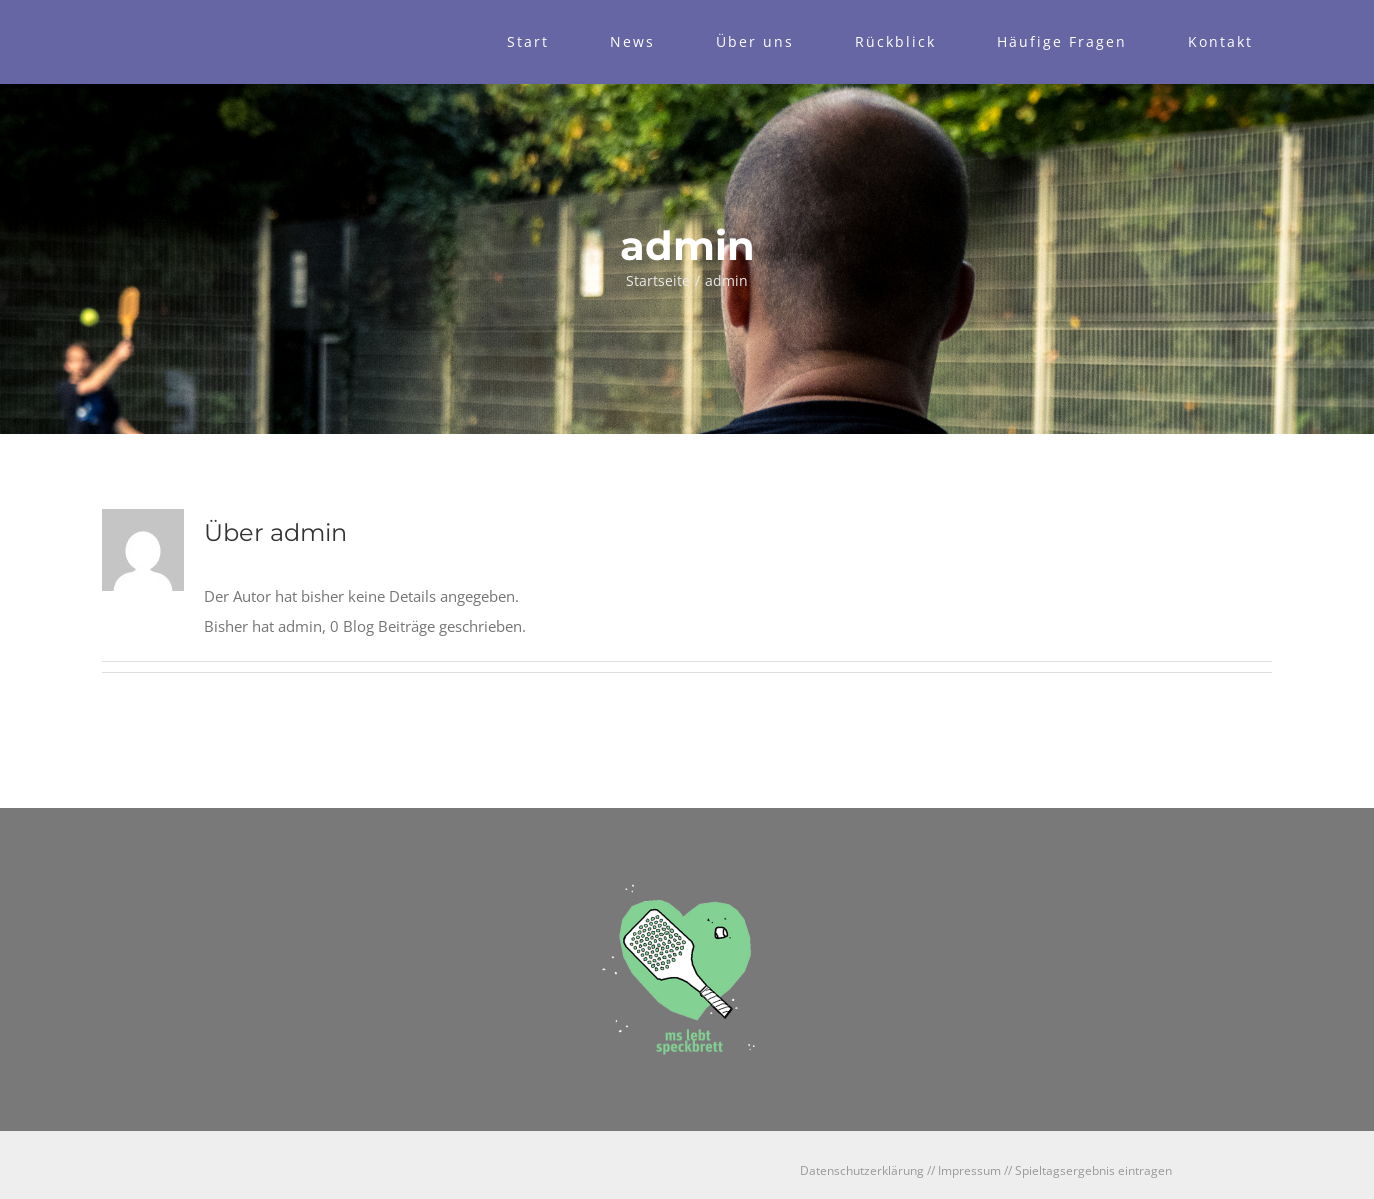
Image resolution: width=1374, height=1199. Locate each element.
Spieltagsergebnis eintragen (1093, 1170)
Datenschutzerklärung (862, 1170)
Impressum (969, 1170)
